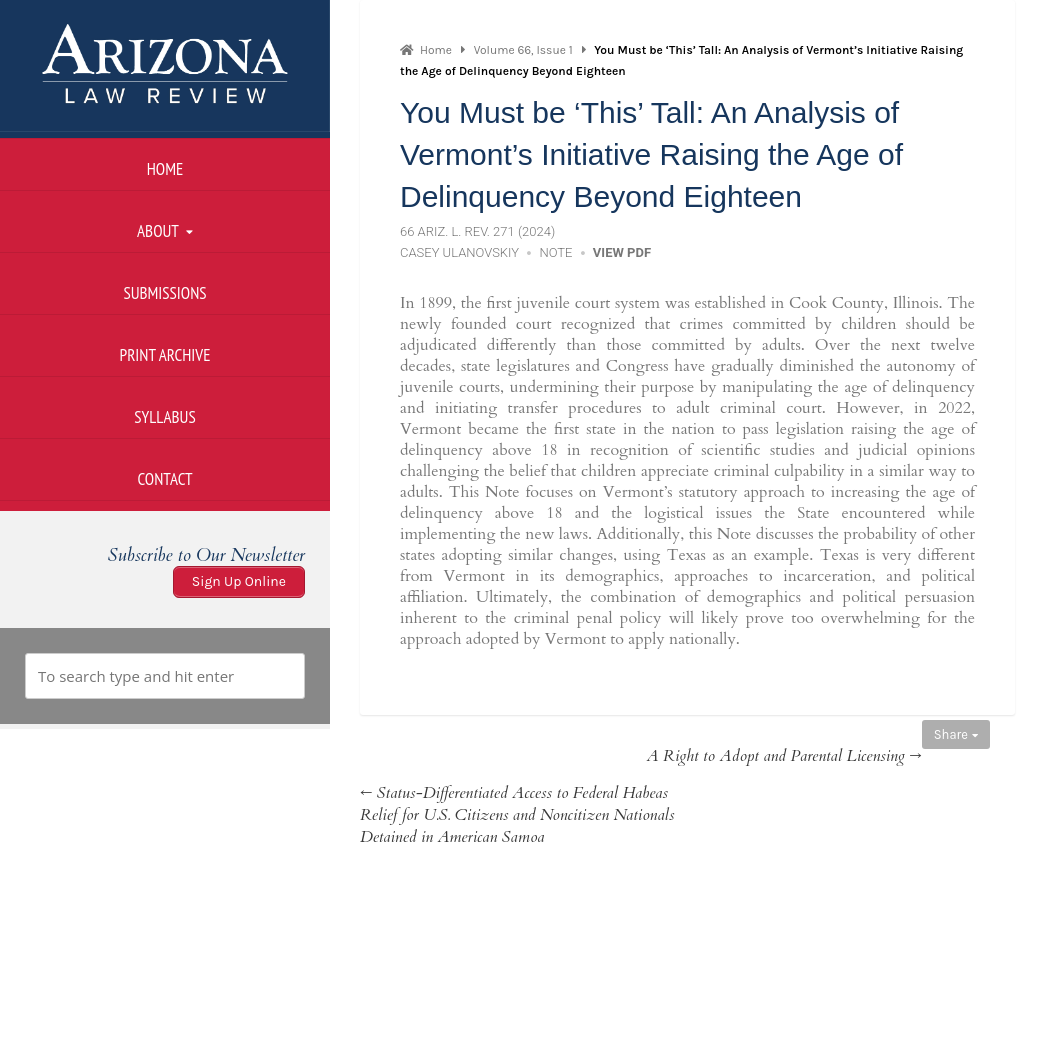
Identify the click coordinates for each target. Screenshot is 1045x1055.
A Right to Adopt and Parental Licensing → (783, 756)
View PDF (622, 252)
